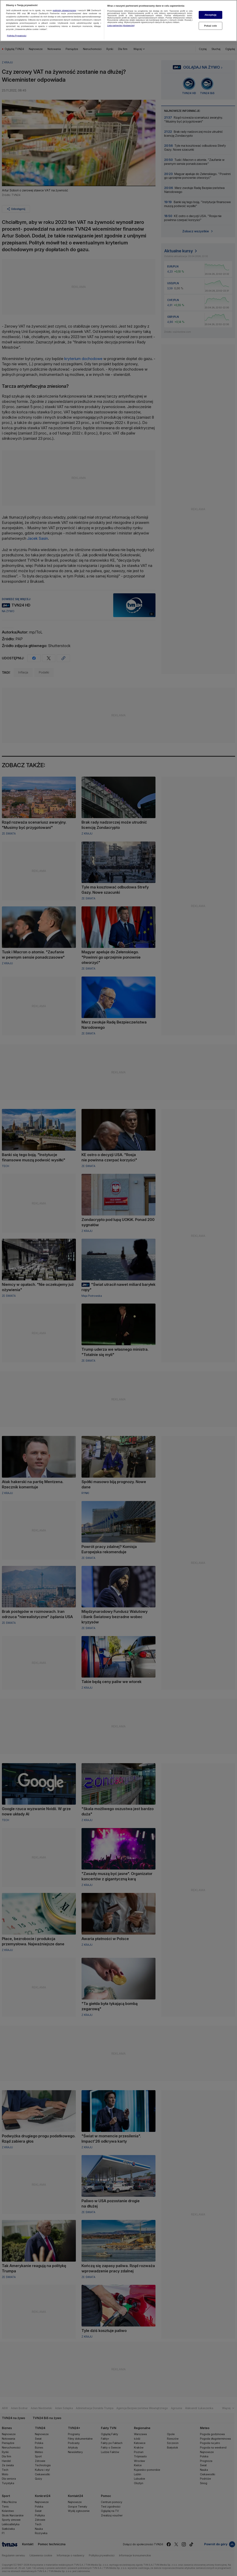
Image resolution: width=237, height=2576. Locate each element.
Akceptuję (210, 14)
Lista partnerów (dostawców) (121, 25)
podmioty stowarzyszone (64, 10)
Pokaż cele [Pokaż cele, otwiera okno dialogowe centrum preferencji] (210, 25)
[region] (118, 20)
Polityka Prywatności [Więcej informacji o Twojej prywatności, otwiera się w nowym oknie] (16, 36)
